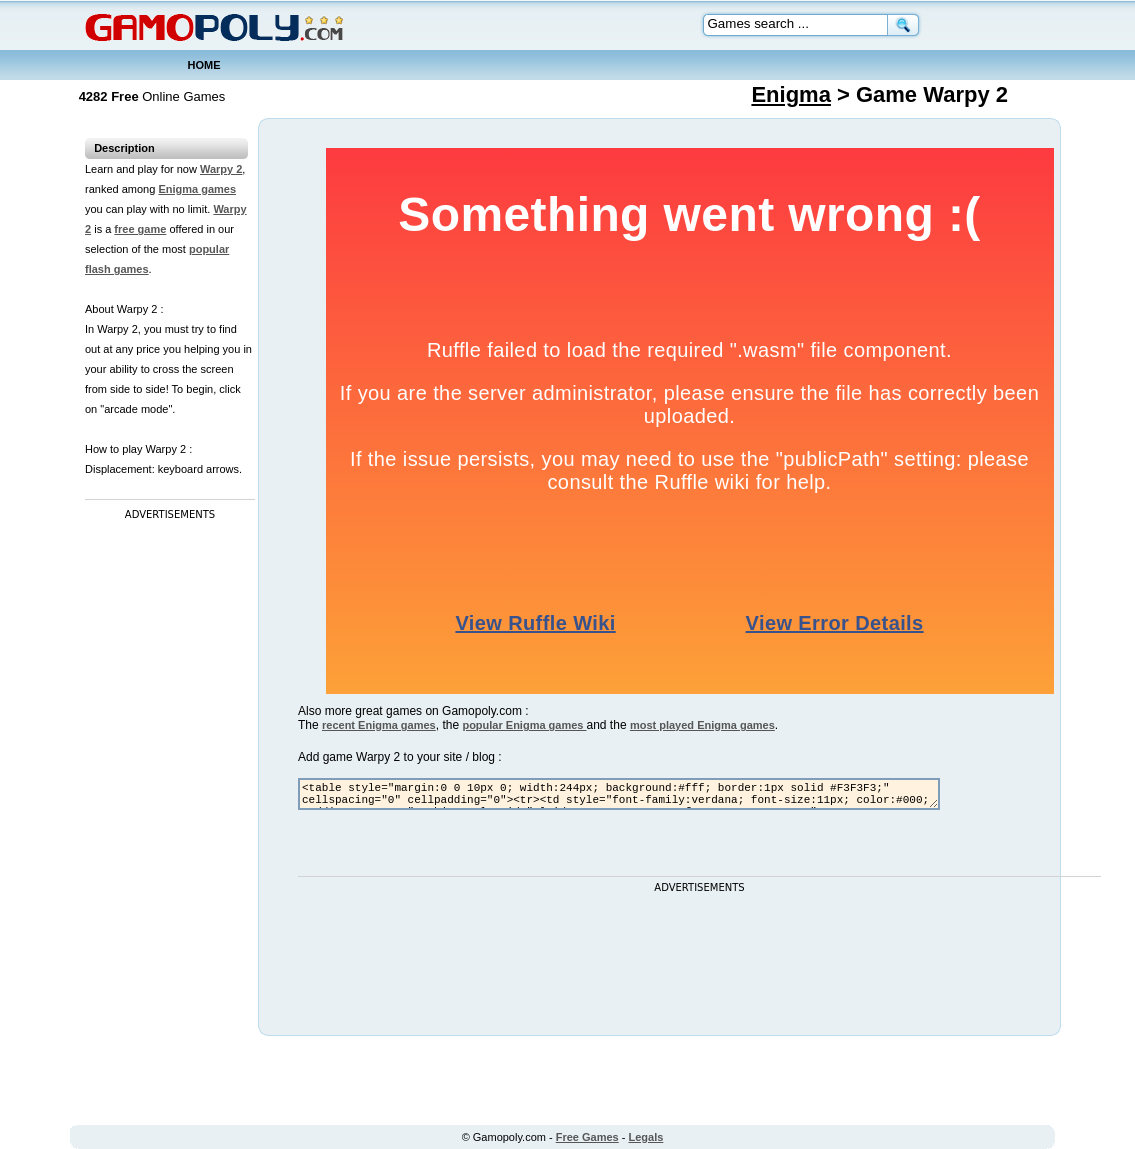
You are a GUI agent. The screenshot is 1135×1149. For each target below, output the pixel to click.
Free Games (587, 1137)
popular (209, 249)
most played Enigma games (702, 725)
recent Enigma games (379, 725)
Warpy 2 (221, 169)
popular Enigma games (524, 725)
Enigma (790, 94)
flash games (117, 269)
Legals (646, 1137)
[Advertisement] (165, 825)
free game (140, 229)
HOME (204, 65)
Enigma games (197, 189)
